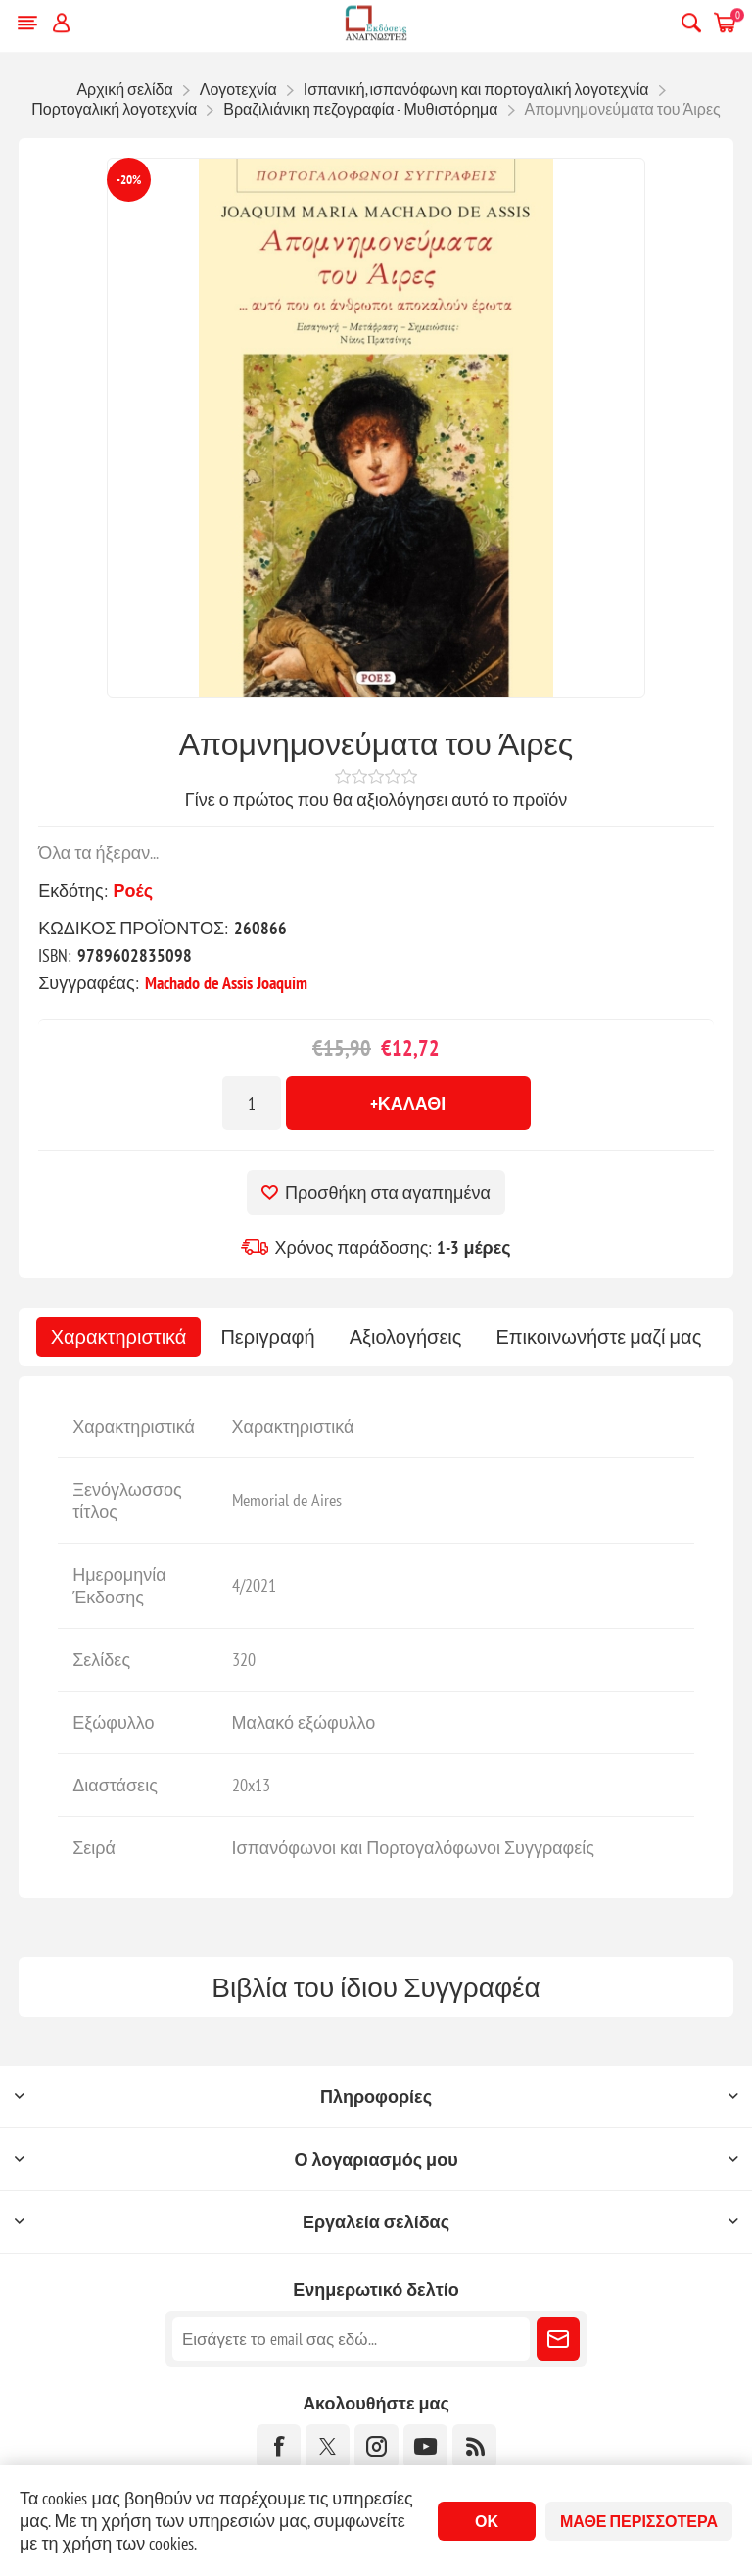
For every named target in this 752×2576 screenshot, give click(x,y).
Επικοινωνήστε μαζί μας (598, 1337)
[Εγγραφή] (351, 2339)
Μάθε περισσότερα (639, 2521)
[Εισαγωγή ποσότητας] (251, 1103)
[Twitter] (328, 2446)
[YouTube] (425, 2446)
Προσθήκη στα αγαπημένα (388, 1192)
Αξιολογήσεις (406, 1337)
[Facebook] (279, 2446)
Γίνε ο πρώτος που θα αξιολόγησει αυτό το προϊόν (376, 799)
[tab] (119, 1337)
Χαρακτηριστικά (119, 1337)
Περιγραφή (267, 1337)
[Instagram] (376, 2446)
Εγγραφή (558, 2339)
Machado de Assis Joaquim (226, 983)
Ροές (133, 891)
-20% (129, 179)
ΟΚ (486, 2521)
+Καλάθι (408, 1103)
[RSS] (474, 2446)
